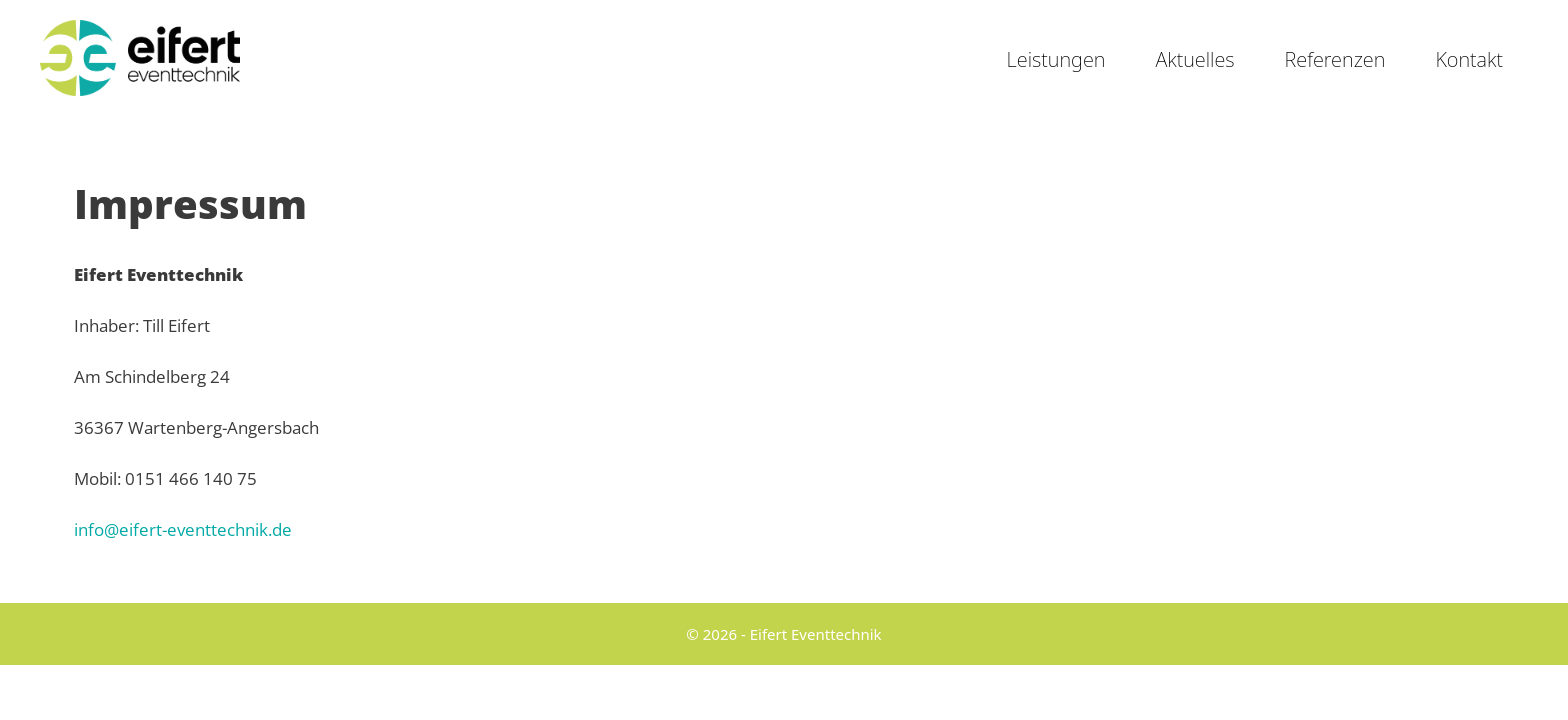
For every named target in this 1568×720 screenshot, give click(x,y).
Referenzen (1335, 59)
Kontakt (1469, 59)
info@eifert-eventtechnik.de (183, 529)
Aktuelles (1194, 59)
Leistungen (1056, 59)
